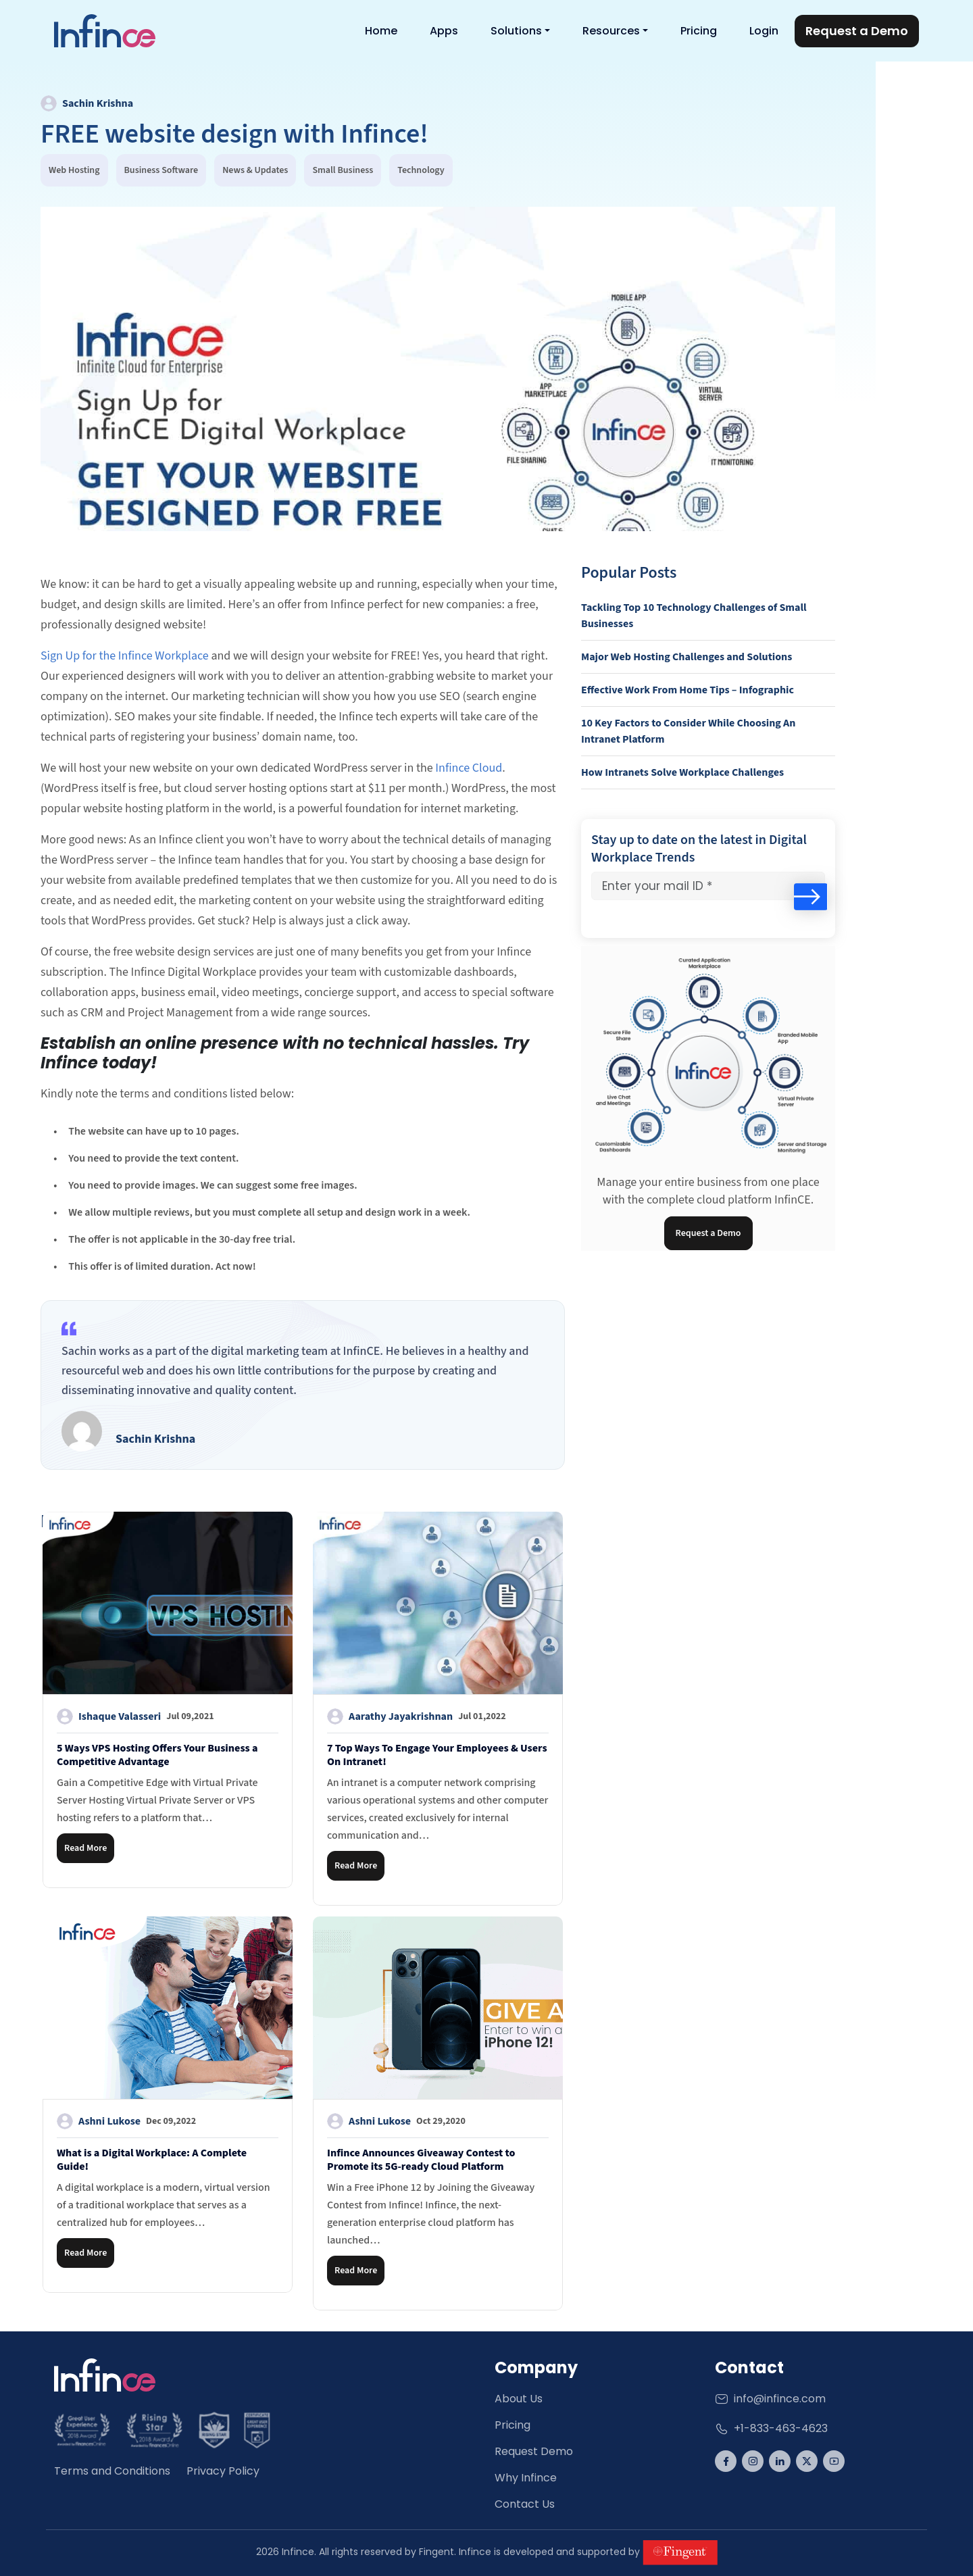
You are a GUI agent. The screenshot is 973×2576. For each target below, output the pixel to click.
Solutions (516, 31)
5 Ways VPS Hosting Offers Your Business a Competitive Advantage (157, 1754)
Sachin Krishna (87, 103)
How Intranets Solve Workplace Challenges (682, 772)
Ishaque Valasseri (135, 1716)
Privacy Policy (222, 2471)
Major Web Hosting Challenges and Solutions (686, 656)
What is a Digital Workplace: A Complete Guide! (152, 2159)
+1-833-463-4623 (771, 2428)
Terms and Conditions (112, 2471)
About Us (519, 2398)
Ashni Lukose (126, 2121)
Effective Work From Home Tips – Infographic (687, 690)
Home (381, 31)
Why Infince (526, 2477)
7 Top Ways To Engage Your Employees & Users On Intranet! (437, 1754)
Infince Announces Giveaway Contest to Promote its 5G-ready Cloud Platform (421, 2159)
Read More (85, 1848)
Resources (611, 31)
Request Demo (534, 2451)
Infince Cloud (468, 768)
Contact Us (525, 2504)
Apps (444, 31)
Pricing (698, 31)
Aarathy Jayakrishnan (416, 1716)
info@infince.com (770, 2398)
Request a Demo (708, 1233)
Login (763, 31)
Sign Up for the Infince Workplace (125, 655)
